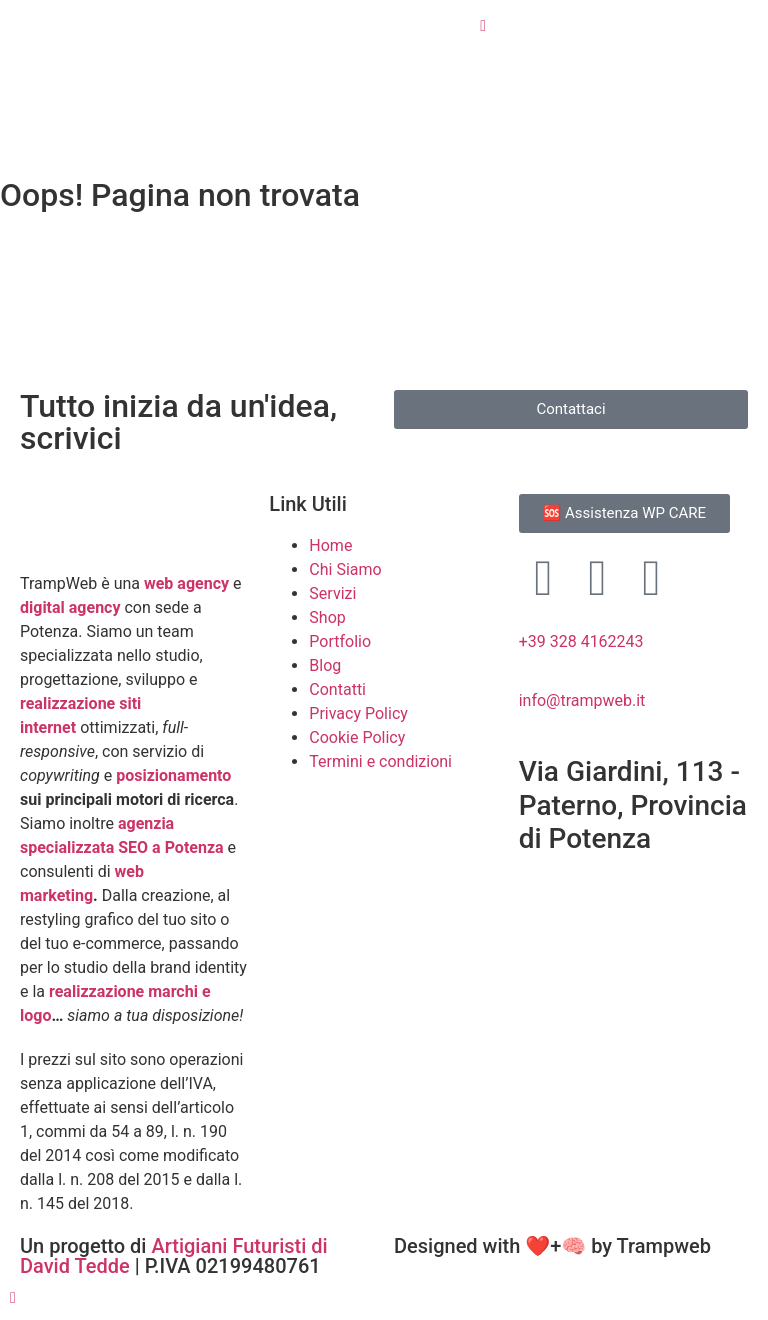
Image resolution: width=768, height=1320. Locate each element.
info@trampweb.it (582, 700)
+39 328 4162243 (581, 641)
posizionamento (173, 775)
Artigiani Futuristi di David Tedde (174, 1256)
